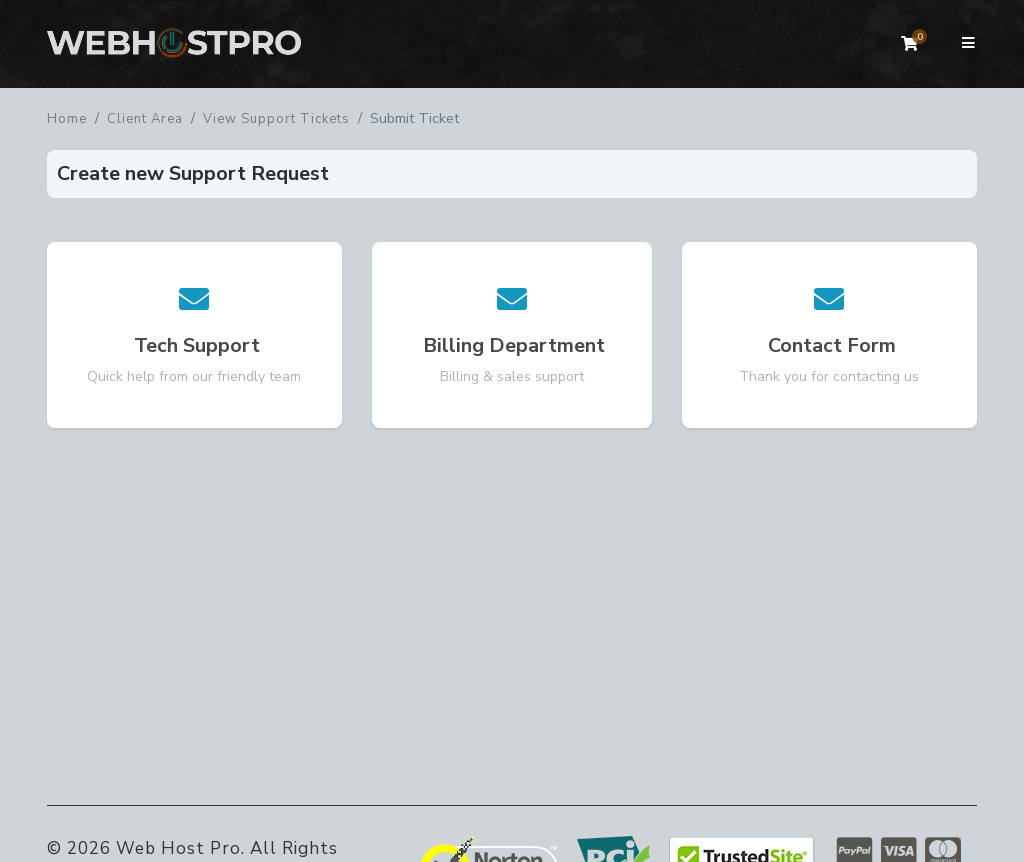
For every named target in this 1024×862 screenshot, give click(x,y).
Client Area (145, 119)
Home (67, 119)
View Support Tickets (276, 119)
